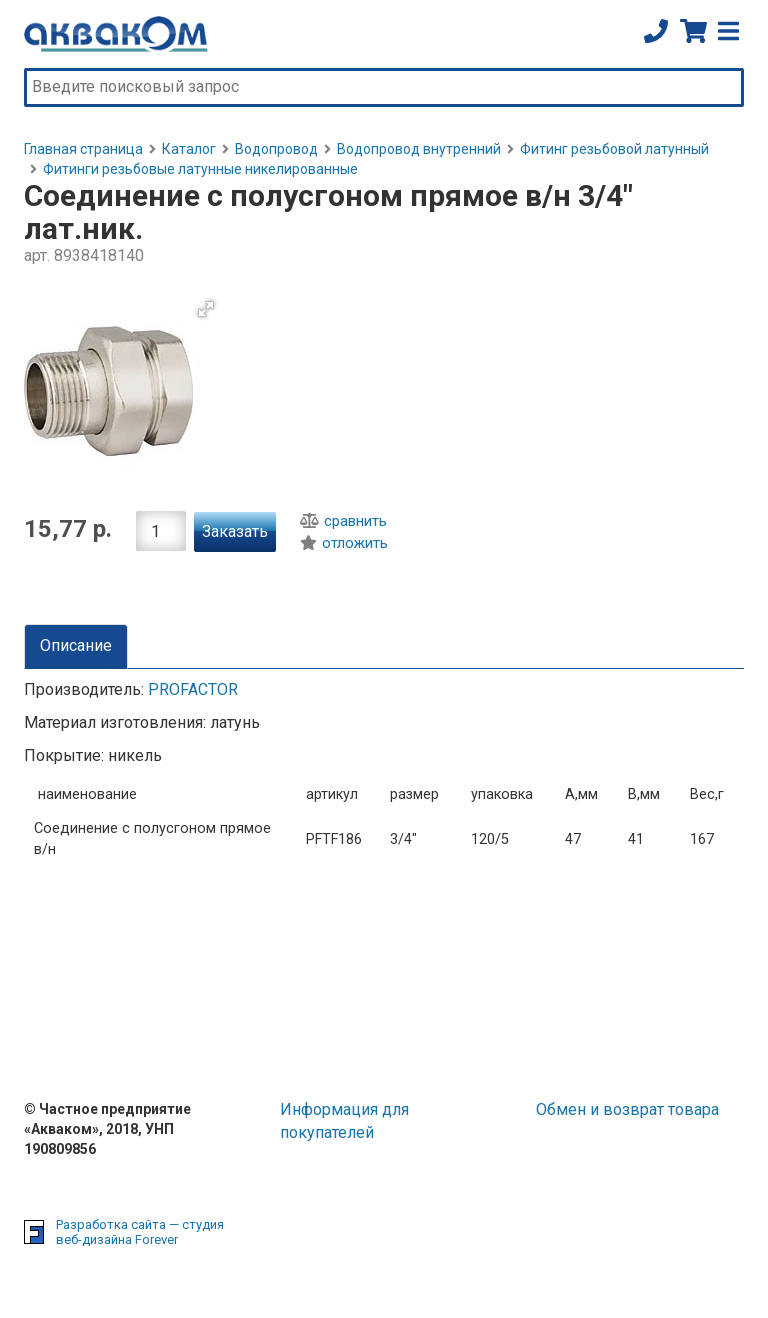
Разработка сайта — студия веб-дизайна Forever (140, 1232)
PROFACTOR (193, 689)
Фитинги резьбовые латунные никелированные (200, 169)
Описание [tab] (76, 645)
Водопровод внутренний (419, 149)
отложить (344, 543)
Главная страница (83, 149)
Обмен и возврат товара (627, 1109)
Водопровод (276, 149)
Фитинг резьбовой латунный (614, 149)
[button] (206, 309)
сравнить (343, 521)
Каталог (189, 149)
